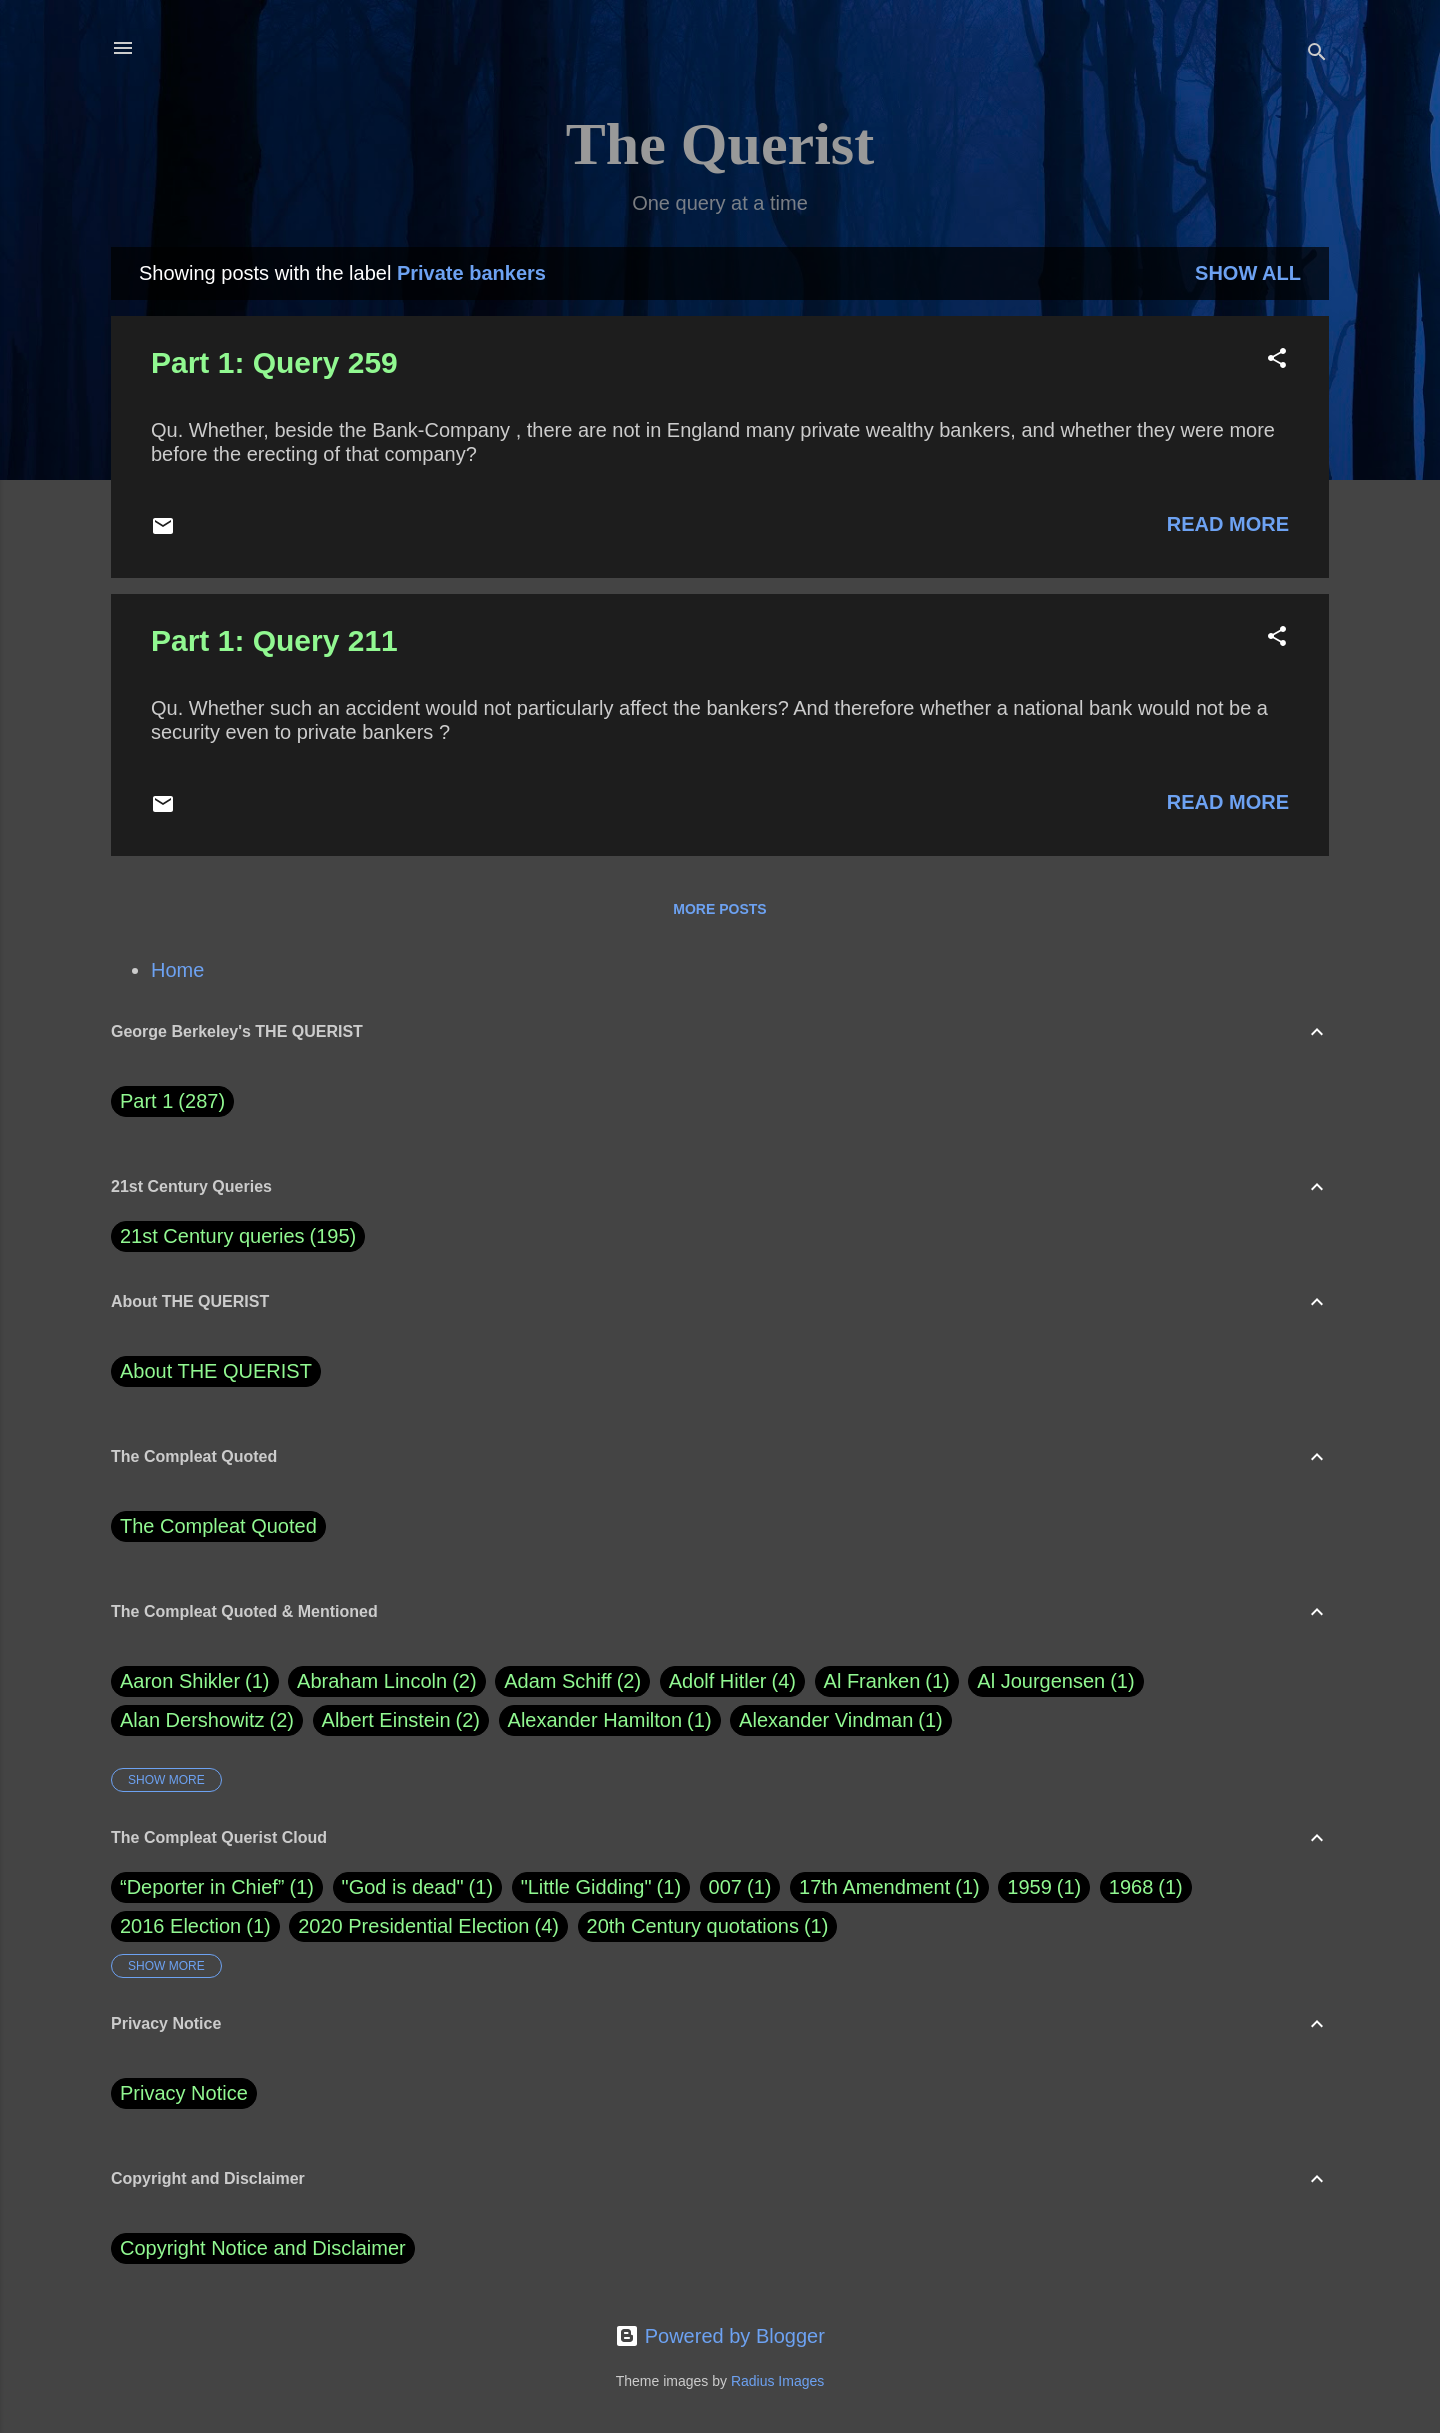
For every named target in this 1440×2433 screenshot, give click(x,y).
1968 (1131, 1887)
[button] (1277, 360)
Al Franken (887, 1681)
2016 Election (180, 1926)
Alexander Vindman (841, 1720)
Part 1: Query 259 (274, 362)
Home (177, 970)
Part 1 (172, 1101)
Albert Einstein (401, 1720)
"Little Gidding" (586, 1887)
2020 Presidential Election (413, 1926)
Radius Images (777, 2381)
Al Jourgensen (1055, 1681)
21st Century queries (212, 1236)
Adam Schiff (572, 1681)
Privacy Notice (184, 2093)
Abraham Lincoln (387, 1681)
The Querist (720, 144)
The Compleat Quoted (218, 1526)
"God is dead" (403, 1887)
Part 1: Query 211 (274, 640)
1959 (1029, 1887)
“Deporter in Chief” (202, 1887)
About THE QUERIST (216, 1371)
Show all (1248, 273)
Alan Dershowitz (207, 1720)
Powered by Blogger (720, 2336)
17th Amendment (874, 1887)
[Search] (1317, 54)
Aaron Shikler (195, 1681)
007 (725, 1887)
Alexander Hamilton (610, 1720)
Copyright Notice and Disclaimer (263, 2248)
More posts (719, 909)
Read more (1228, 524)
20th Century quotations (693, 1926)
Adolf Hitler (732, 1681)
